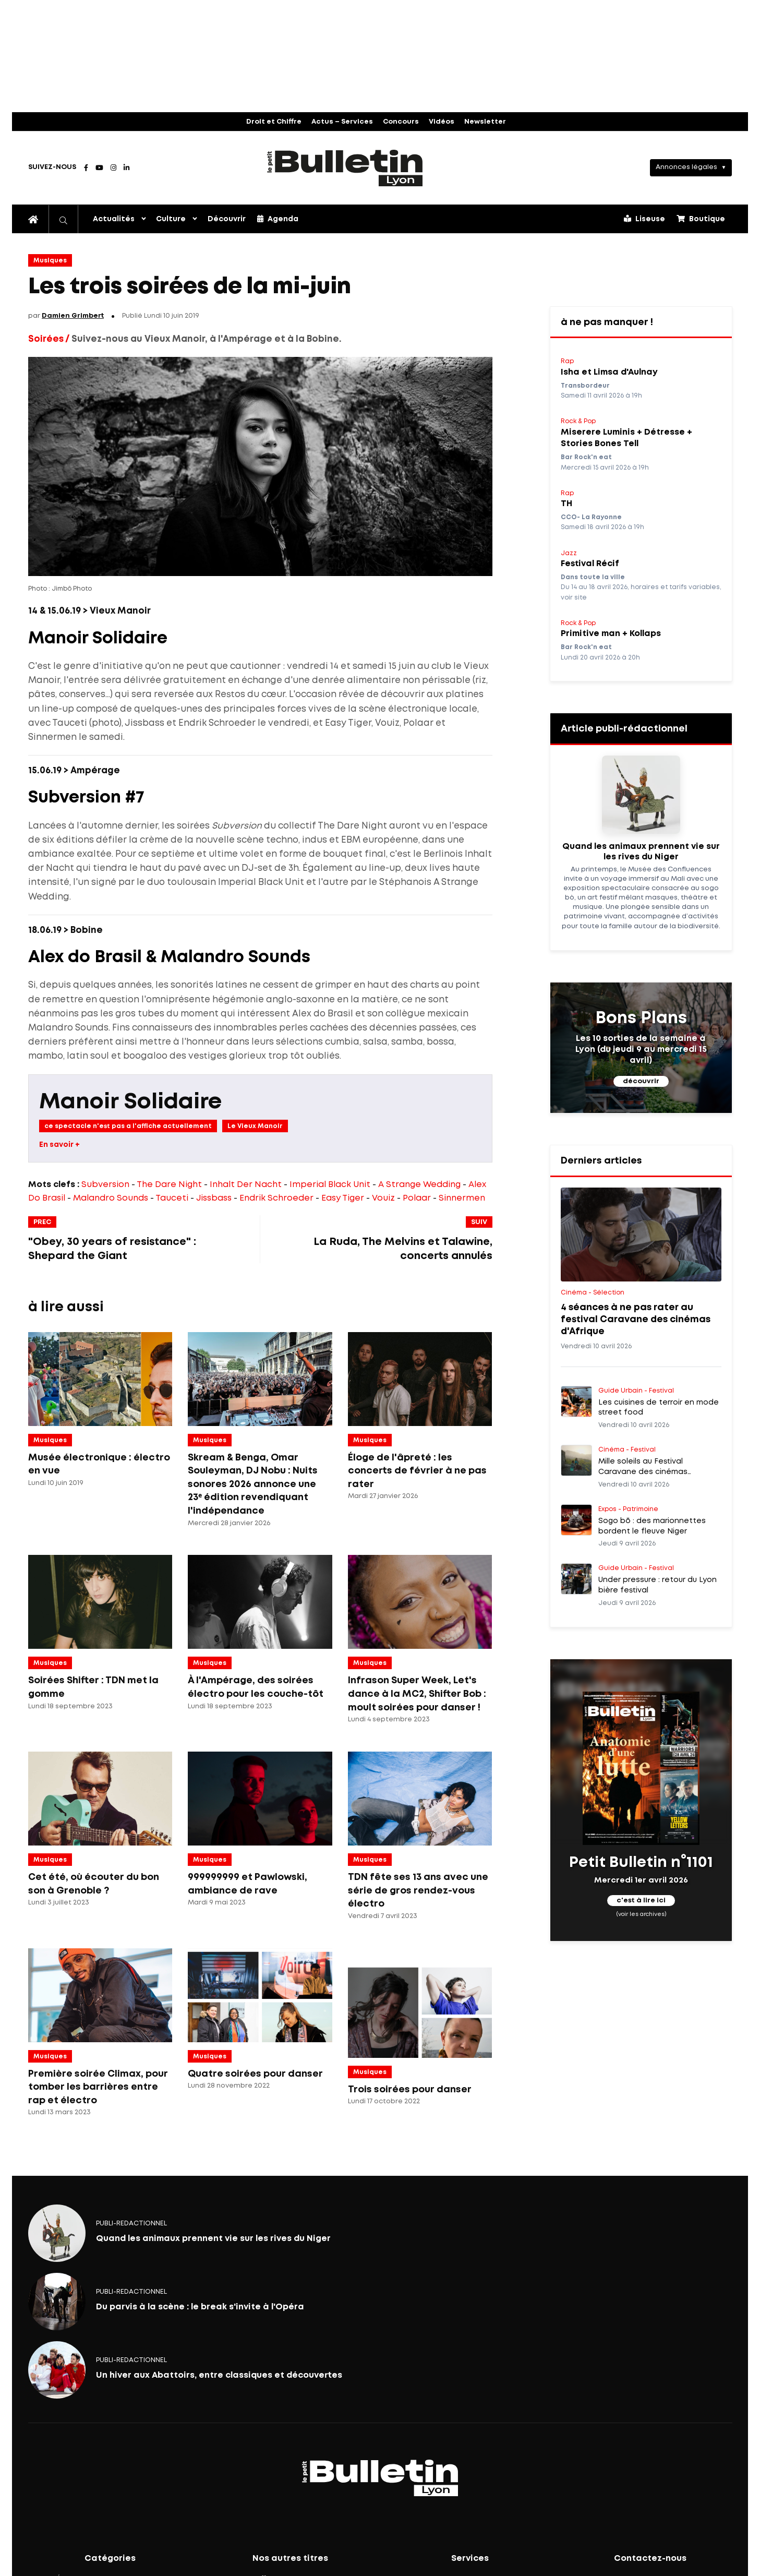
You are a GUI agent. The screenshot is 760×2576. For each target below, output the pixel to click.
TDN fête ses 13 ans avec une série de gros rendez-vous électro (418, 1890)
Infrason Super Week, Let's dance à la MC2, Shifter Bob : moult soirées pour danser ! (417, 1693)
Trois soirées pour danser (410, 2090)
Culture (171, 219)
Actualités (114, 219)
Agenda (277, 218)
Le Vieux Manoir (255, 1126)
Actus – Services (342, 122)
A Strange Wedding (419, 1185)
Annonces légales (686, 167)
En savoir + (59, 1145)
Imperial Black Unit (329, 1185)
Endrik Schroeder (276, 1198)
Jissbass (214, 1198)
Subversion (105, 1185)
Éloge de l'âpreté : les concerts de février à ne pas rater (417, 1471)
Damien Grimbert (73, 316)
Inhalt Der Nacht (246, 1185)
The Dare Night (169, 1185)
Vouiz (383, 1198)
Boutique (701, 218)
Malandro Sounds (110, 1198)
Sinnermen (462, 1198)
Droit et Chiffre (273, 122)
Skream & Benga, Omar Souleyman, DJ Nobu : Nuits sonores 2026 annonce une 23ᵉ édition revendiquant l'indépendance (253, 1484)
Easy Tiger (342, 1198)
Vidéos (441, 122)
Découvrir (227, 219)
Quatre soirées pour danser (255, 2074)
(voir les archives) (641, 1914)
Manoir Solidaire (130, 1102)
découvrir (641, 1081)
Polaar (417, 1198)
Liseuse (644, 218)
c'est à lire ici (641, 1900)
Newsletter (485, 122)
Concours (401, 122)
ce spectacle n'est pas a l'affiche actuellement (128, 1126)
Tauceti (171, 1198)
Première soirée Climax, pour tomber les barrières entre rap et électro (98, 2087)
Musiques (50, 260)
